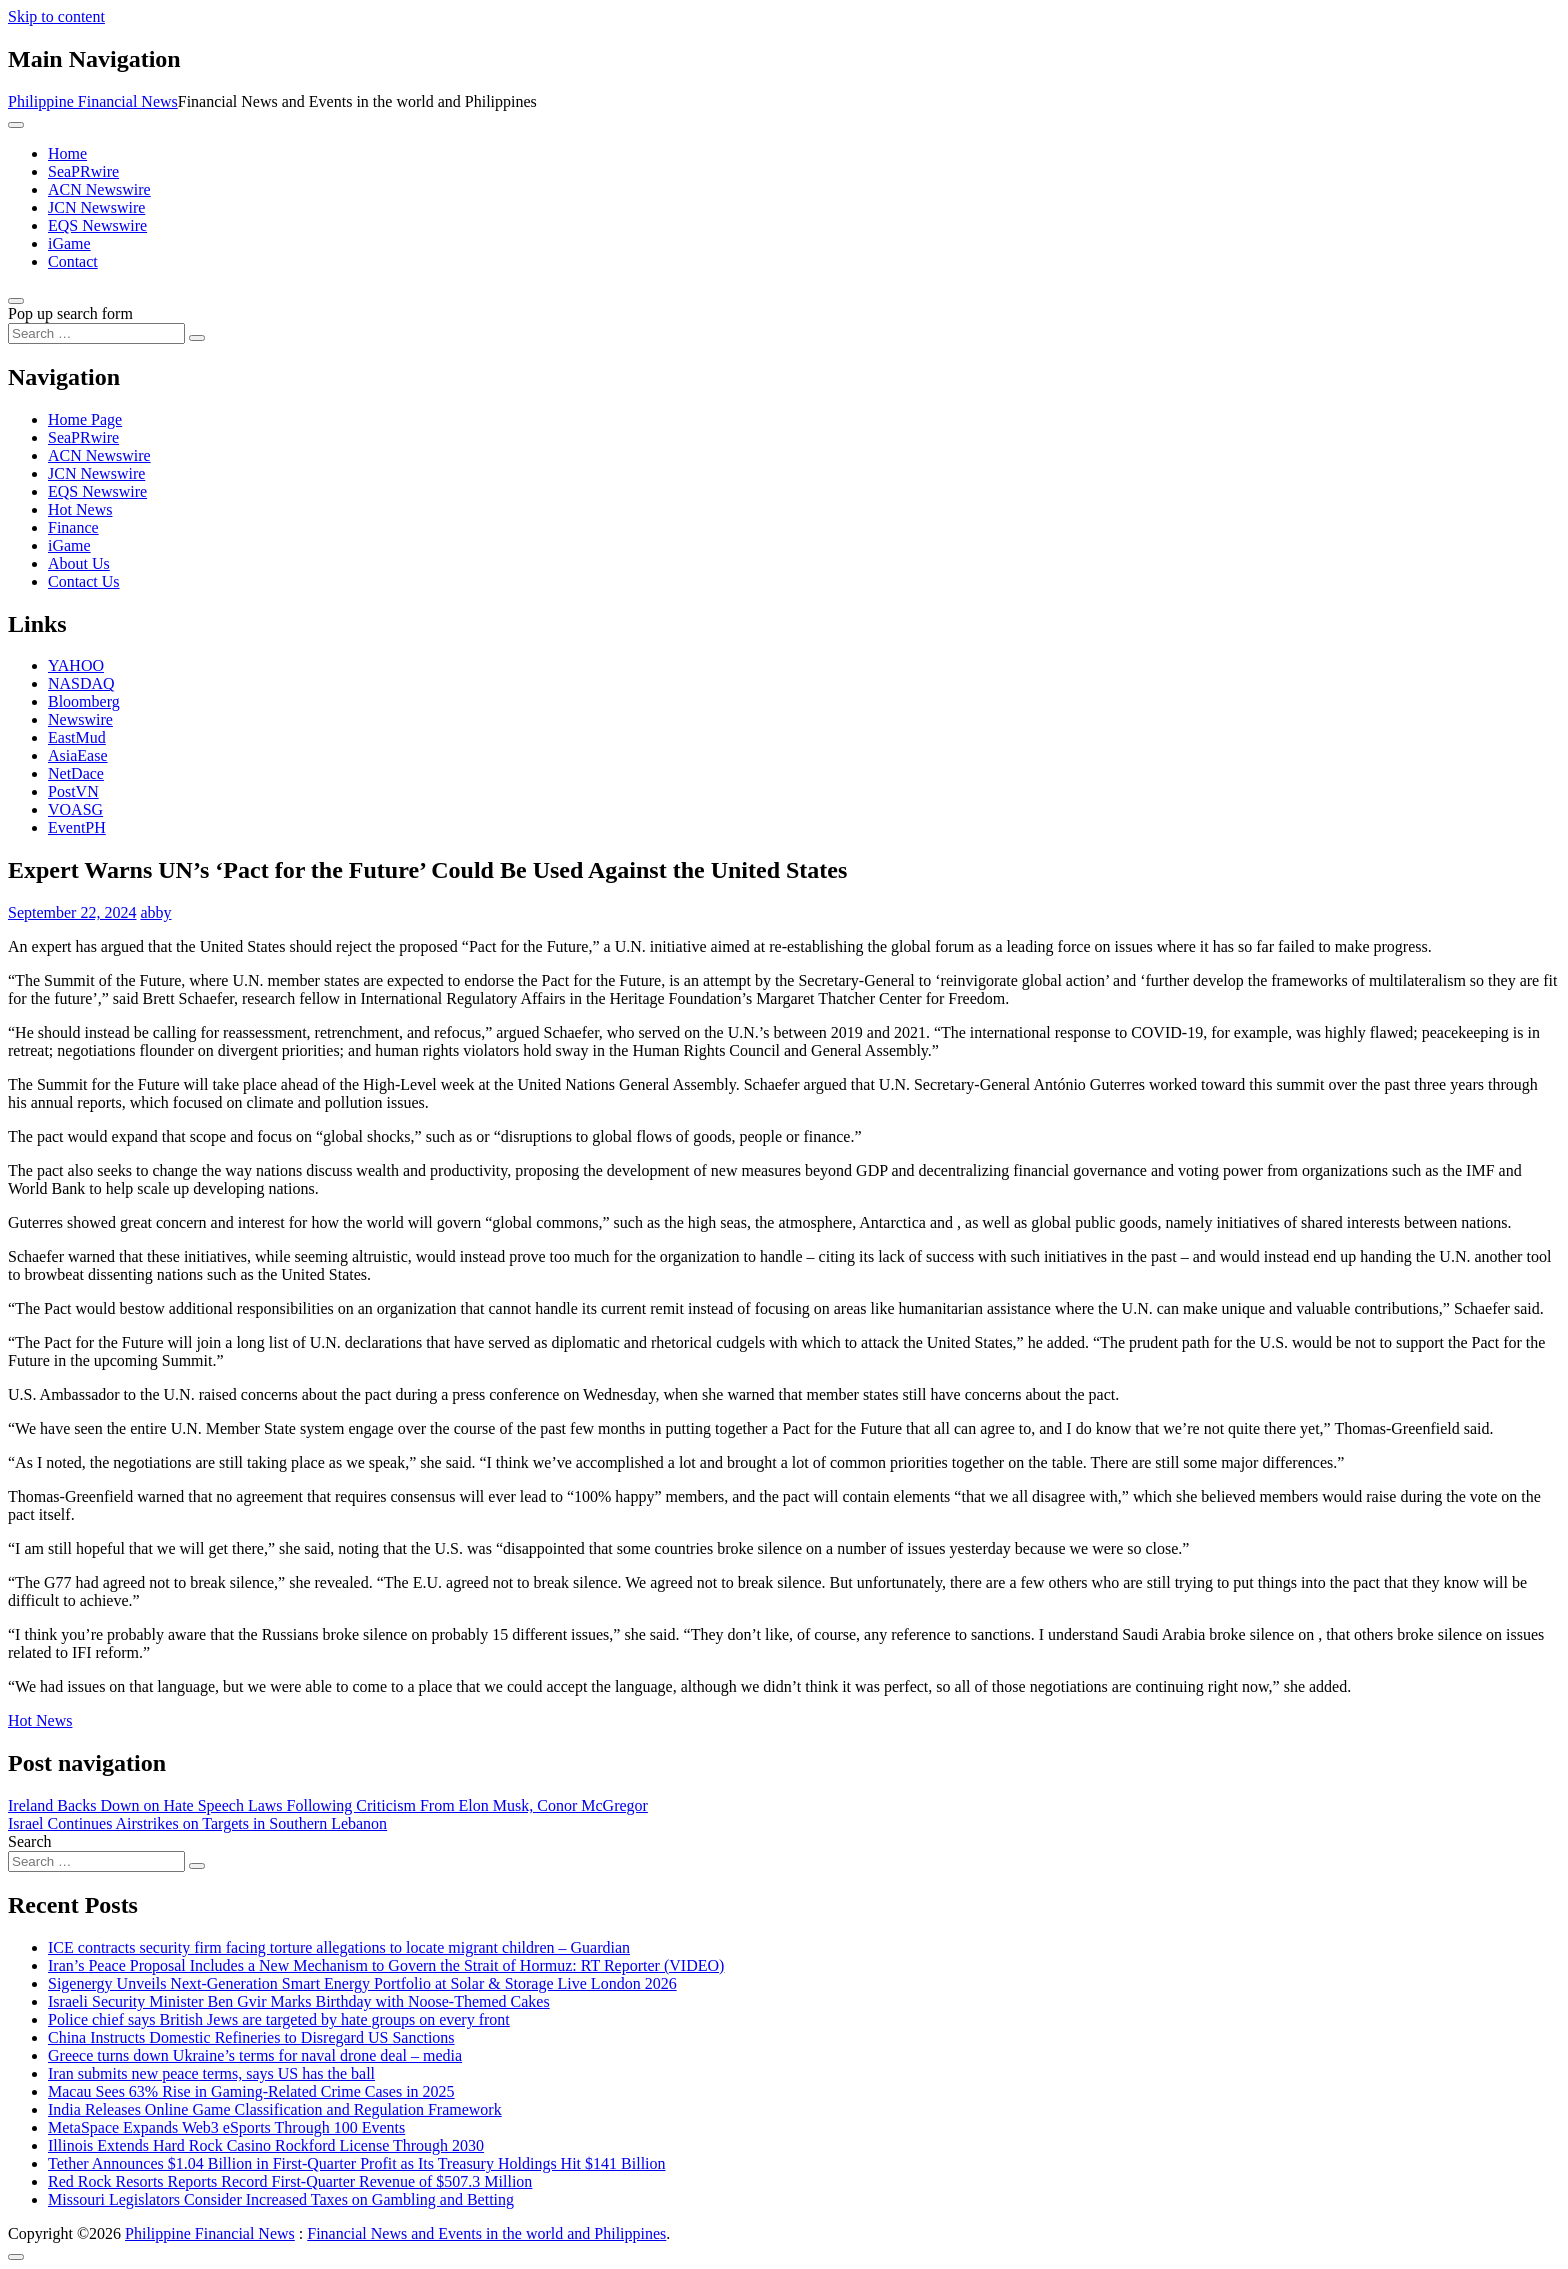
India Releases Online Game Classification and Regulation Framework (275, 2109)
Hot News (80, 509)
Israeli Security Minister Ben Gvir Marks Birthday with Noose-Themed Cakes (299, 2001)
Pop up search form (70, 313)
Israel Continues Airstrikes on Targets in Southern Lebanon (197, 1823)
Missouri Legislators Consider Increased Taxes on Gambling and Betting (281, 2199)
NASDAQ (81, 683)
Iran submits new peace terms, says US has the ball (211, 2073)
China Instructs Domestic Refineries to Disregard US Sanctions (251, 2037)
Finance (73, 527)
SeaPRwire (83, 171)
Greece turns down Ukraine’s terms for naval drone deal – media (255, 2055)
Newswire (80, 719)
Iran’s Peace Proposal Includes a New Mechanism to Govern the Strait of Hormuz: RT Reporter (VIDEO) (386, 1965)
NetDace (76, 773)
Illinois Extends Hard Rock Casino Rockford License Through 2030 (266, 2145)
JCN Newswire (96, 207)
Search (30, 1841)
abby (155, 912)
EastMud (77, 737)
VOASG (75, 809)
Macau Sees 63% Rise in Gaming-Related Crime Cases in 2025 (251, 2091)
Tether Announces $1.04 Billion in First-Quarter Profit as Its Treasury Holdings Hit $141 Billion (357, 2163)
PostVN (73, 791)
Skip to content (56, 16)
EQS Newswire (97, 225)
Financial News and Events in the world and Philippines (486, 2233)
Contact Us (84, 581)
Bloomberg (84, 701)
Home (67, 153)
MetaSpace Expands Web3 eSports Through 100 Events (226, 2127)
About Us (79, 563)
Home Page (85, 419)
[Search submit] (197, 338)
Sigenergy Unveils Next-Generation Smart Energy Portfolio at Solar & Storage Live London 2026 (362, 1983)
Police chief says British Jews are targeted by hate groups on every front (279, 2019)
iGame (69, 243)
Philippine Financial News (93, 101)
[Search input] (96, 333)
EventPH (77, 827)
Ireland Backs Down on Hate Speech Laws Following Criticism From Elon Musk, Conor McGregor (328, 1805)
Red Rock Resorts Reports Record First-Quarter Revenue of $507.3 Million (290, 2181)
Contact (73, 261)
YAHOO (76, 665)
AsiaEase (78, 755)
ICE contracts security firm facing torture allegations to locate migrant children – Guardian (339, 1947)
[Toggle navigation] (16, 125)
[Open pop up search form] (16, 301)
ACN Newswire (99, 189)
